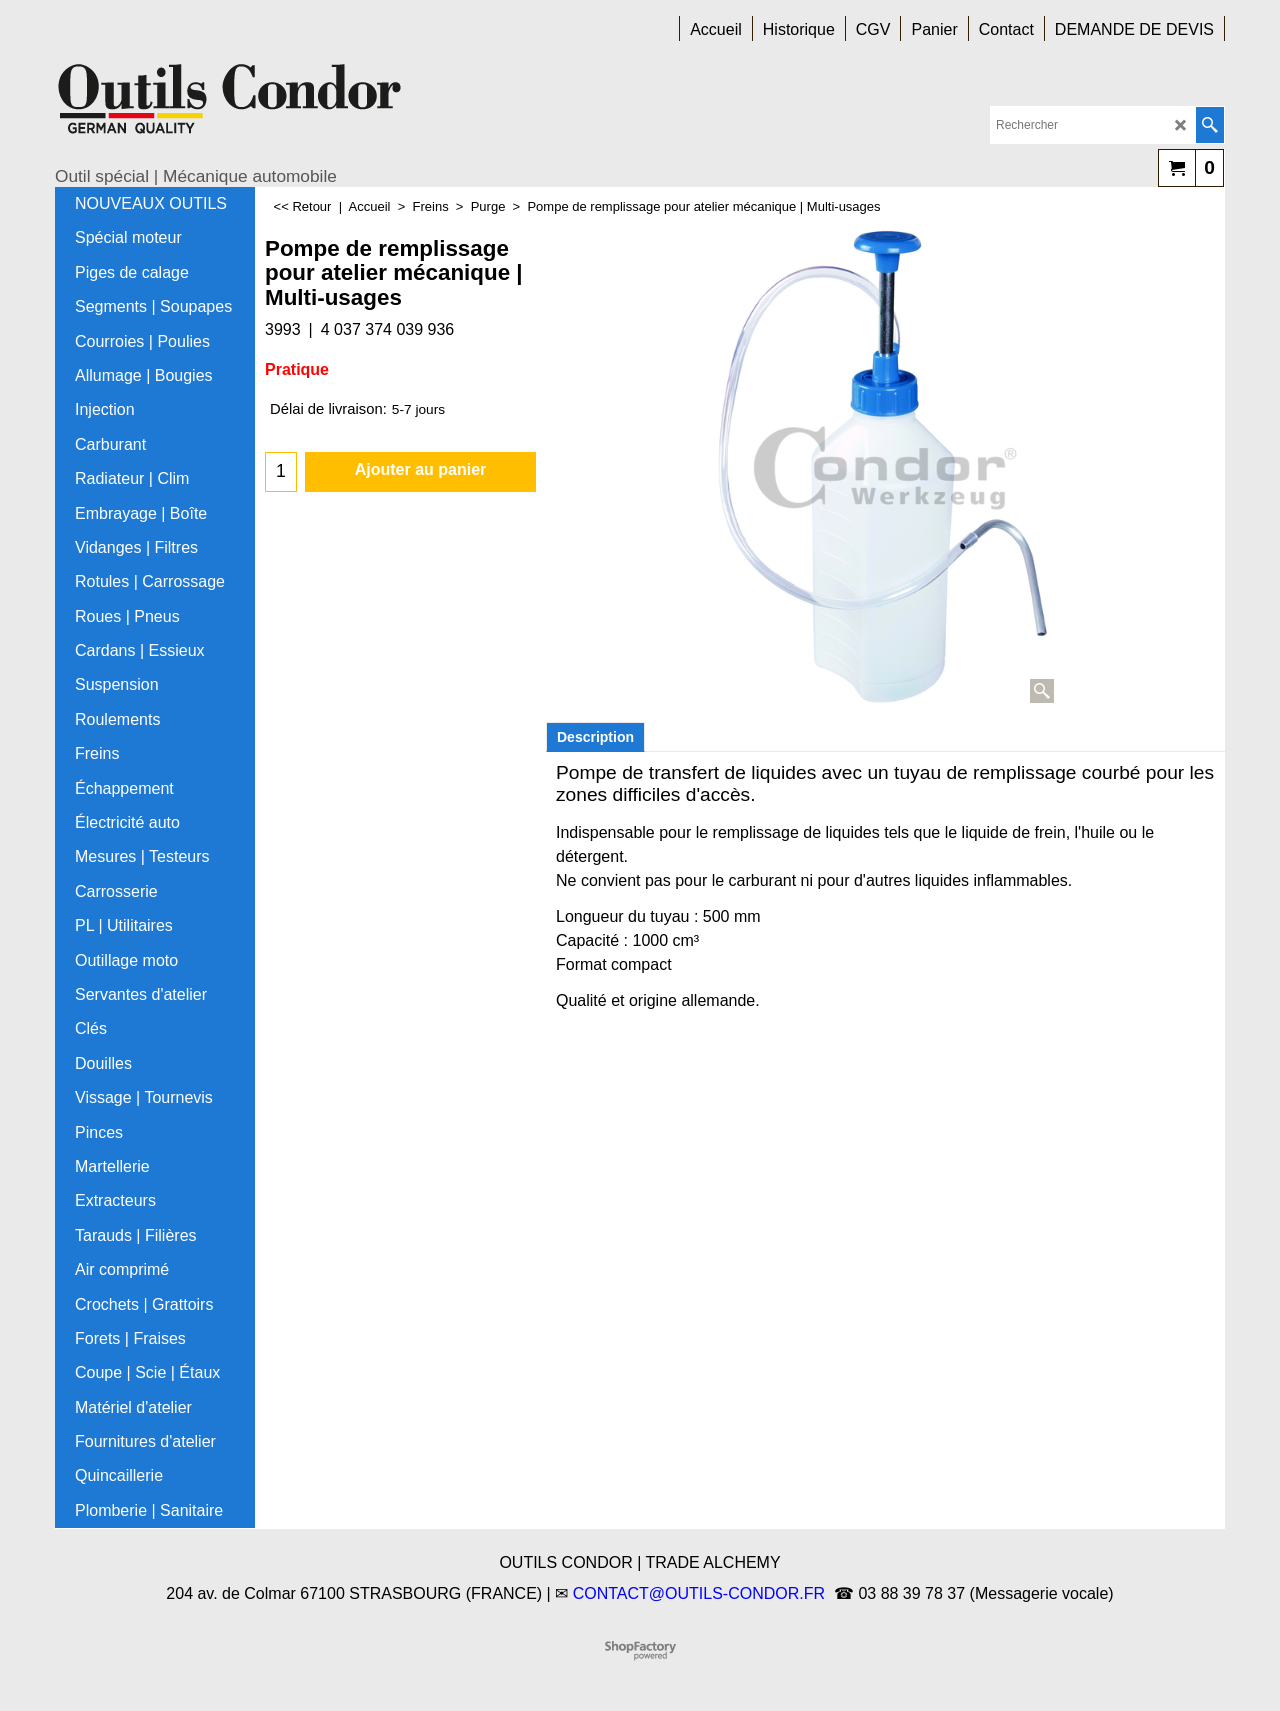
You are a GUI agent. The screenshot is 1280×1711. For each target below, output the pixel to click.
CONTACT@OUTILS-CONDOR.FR (699, 1593)
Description (595, 737)
